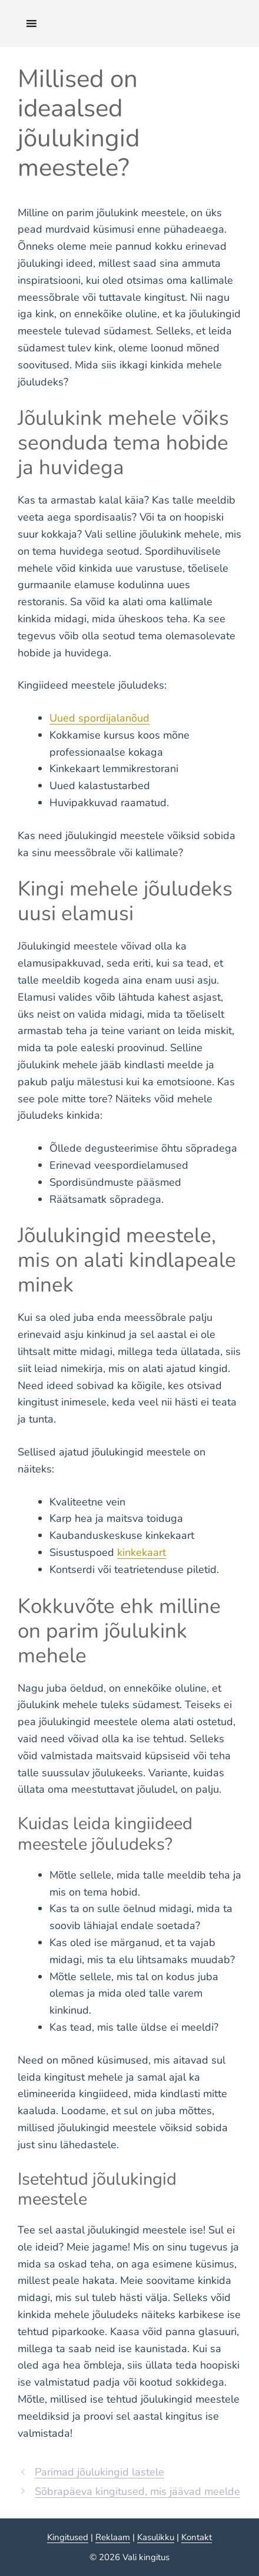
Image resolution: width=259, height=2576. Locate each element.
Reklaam (112, 2537)
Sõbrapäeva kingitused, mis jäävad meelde (137, 2491)
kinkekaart (141, 1552)
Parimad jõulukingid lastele (99, 2472)
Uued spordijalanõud (99, 718)
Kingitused (67, 2537)
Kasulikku (155, 2537)
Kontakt (196, 2537)
